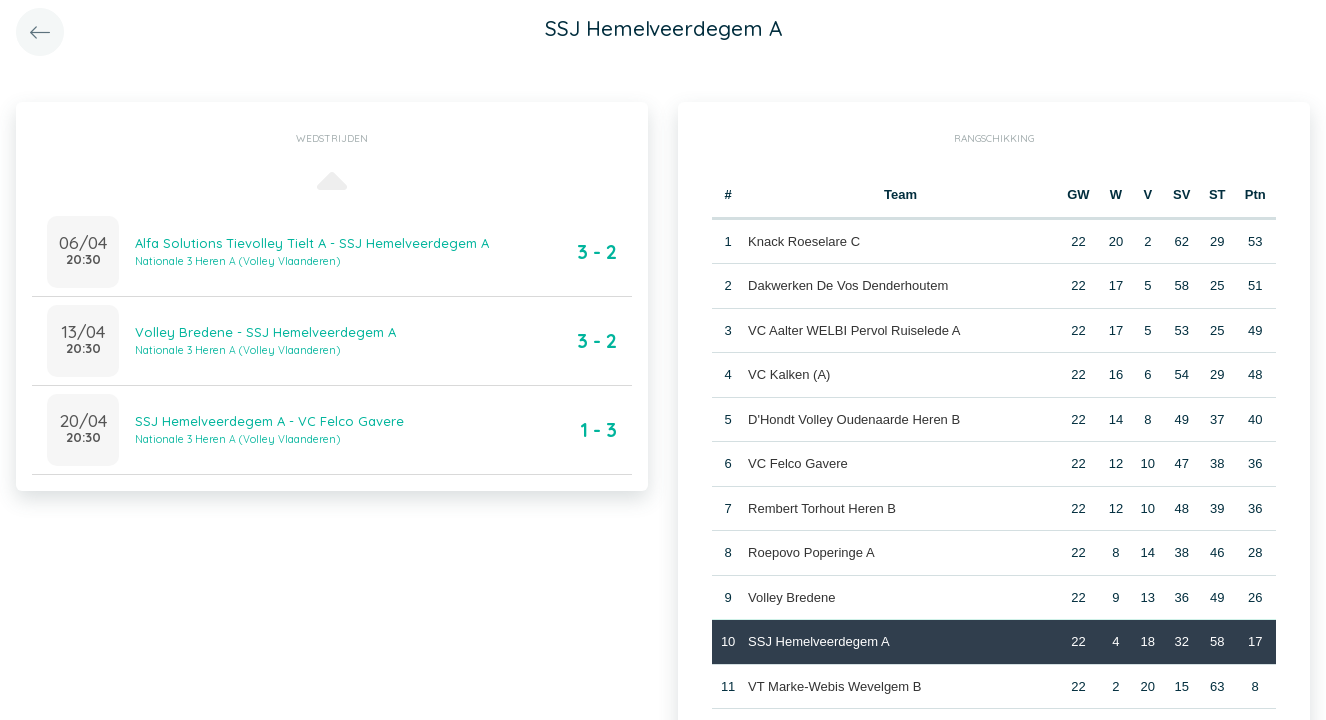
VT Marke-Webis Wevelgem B (834, 686)
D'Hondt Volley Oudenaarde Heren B (854, 419)
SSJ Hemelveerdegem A (819, 641)
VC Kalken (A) (789, 374)
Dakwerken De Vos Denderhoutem (848, 285)
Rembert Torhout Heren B (822, 508)
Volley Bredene (791, 597)
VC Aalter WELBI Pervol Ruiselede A (854, 330)
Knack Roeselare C (804, 241)
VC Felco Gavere (798, 463)
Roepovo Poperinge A (811, 552)
